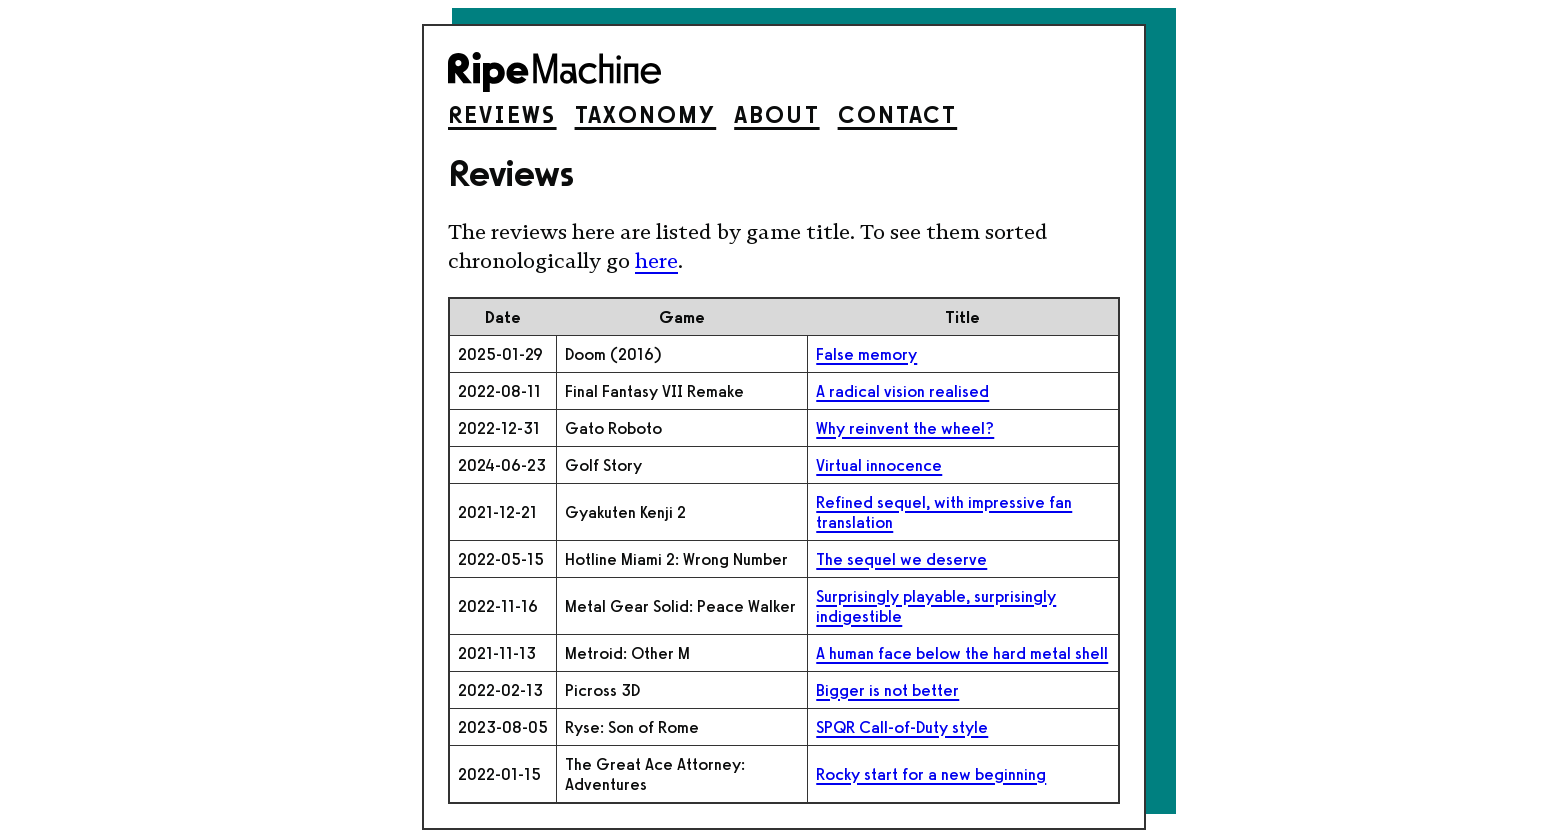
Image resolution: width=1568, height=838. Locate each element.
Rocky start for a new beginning (931, 774)
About (776, 114)
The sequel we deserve (901, 559)
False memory (866, 354)
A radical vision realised (902, 391)
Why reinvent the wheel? (905, 428)
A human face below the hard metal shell (962, 653)
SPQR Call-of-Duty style (902, 727)
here (656, 261)
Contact (898, 114)
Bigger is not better (887, 690)
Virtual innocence (879, 465)
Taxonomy (646, 114)
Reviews (502, 114)
